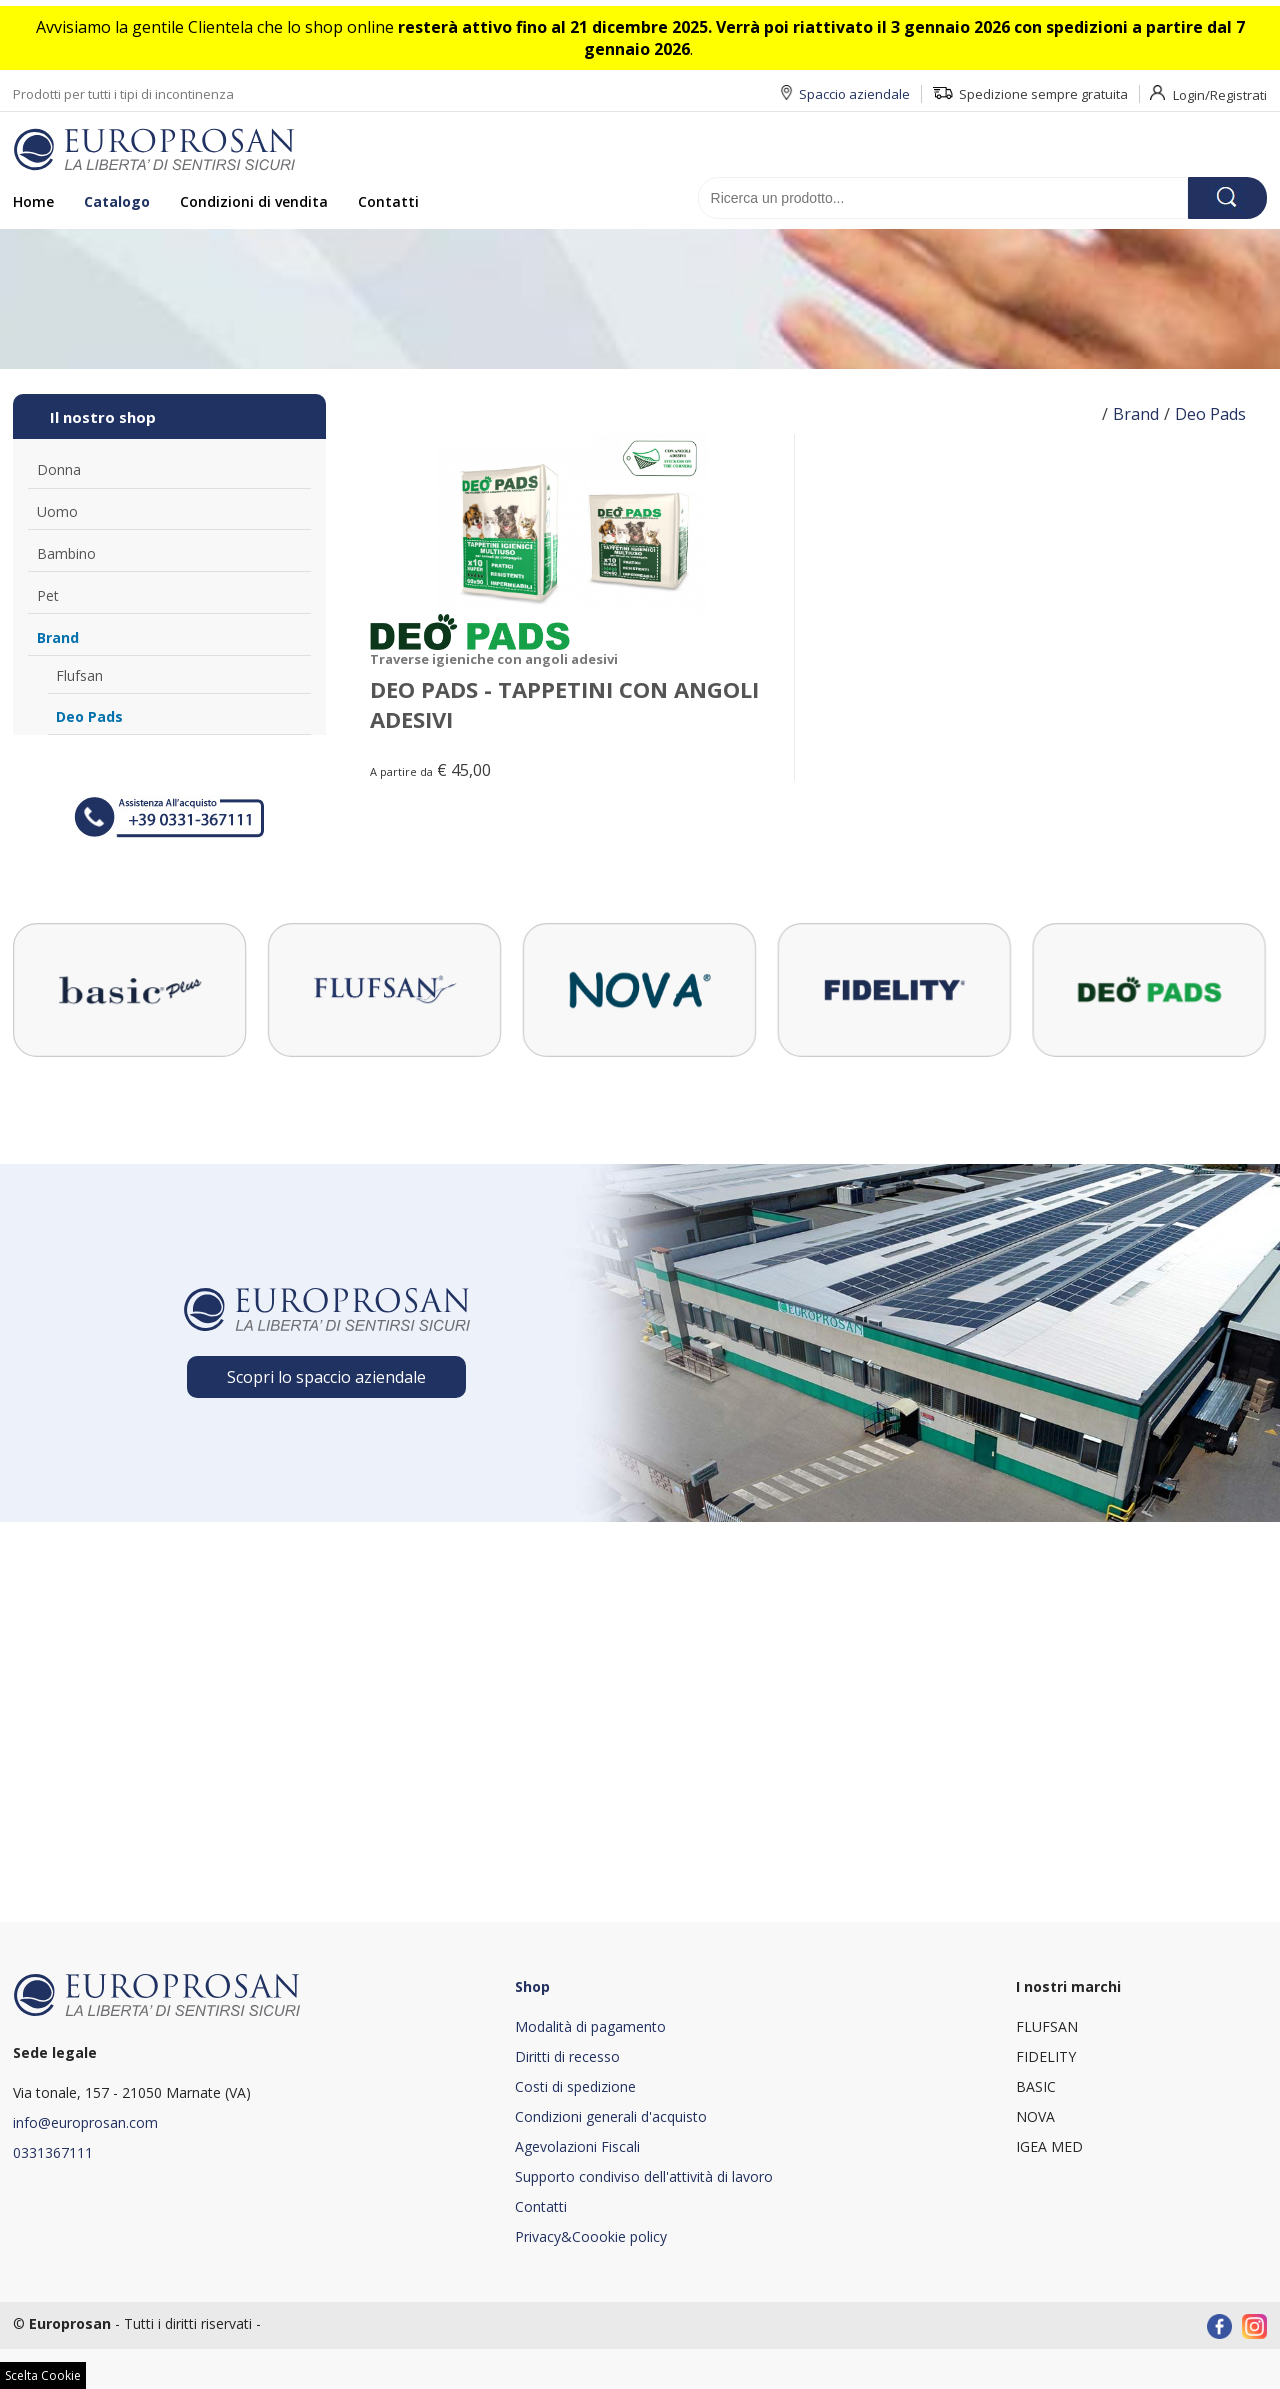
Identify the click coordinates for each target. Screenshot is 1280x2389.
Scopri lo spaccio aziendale (326, 1377)
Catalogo (117, 201)
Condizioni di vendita (254, 201)
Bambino (66, 553)
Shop (532, 1986)
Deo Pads (89, 716)
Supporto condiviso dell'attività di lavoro (644, 2176)
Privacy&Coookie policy (591, 2236)
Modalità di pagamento (590, 2026)
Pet (48, 595)
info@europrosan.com (85, 2122)
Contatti (388, 201)
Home (33, 201)
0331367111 (53, 2152)
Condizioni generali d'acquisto (611, 2116)
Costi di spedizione (575, 2086)
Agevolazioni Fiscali (577, 2146)
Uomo (57, 511)
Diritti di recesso (567, 2056)
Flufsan (79, 675)
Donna (59, 469)
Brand (58, 637)
